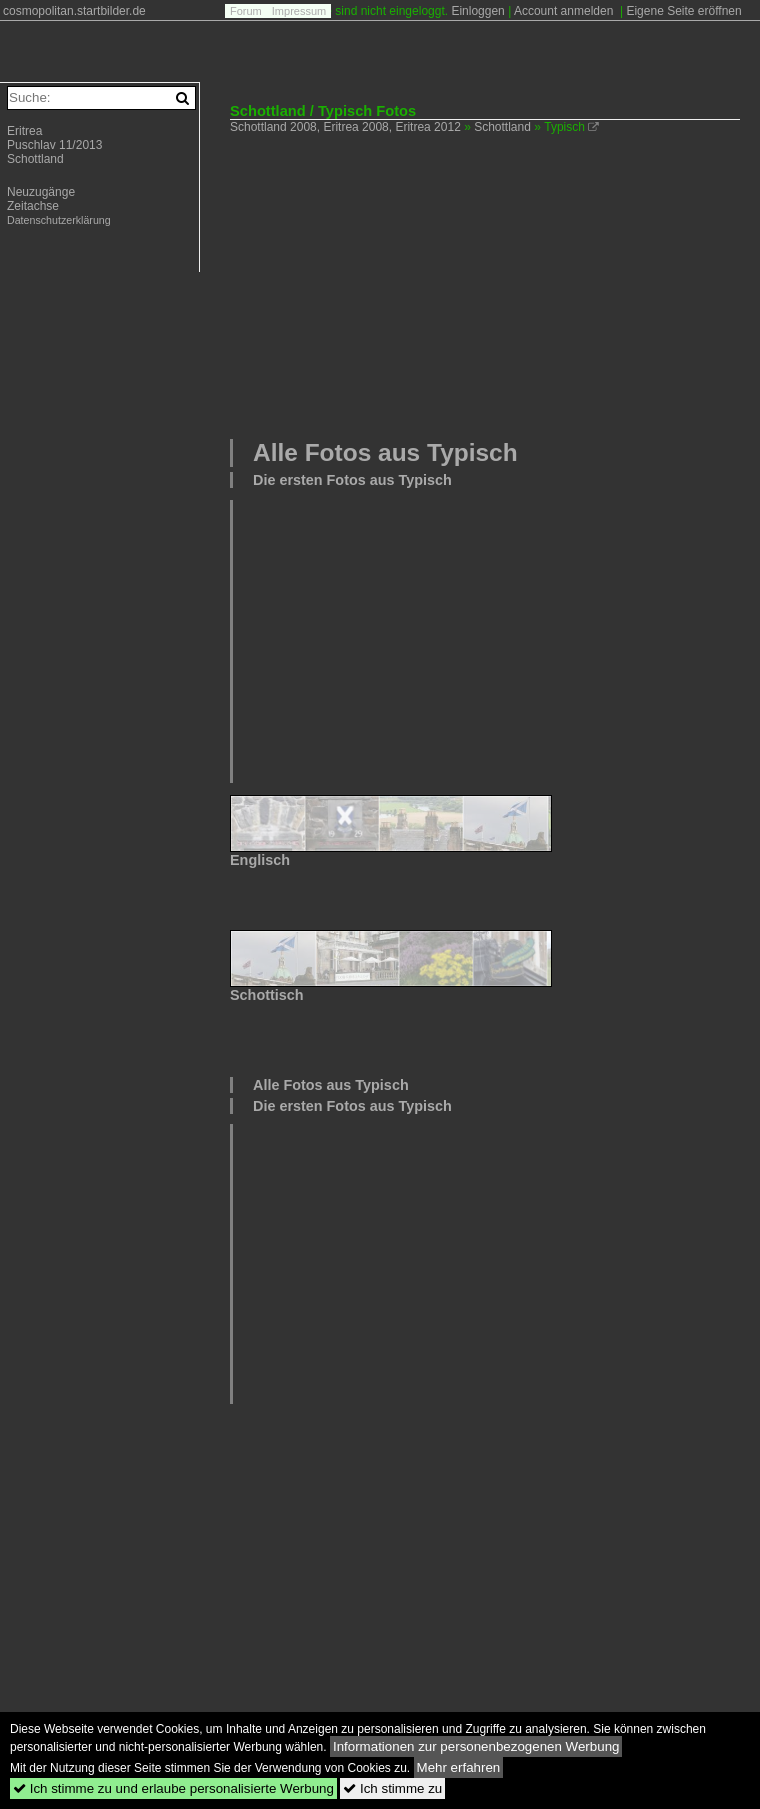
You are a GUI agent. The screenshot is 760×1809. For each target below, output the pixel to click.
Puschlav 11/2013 (54, 145)
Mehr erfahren (459, 1767)
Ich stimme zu (392, 1788)
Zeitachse (33, 206)
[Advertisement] (495, 284)
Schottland (502, 127)
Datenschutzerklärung (59, 220)
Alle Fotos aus (385, 452)
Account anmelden (563, 11)
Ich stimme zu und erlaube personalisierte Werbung (173, 1788)
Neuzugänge (41, 192)
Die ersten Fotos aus (352, 480)
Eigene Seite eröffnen (683, 11)
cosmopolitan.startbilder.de (74, 11)
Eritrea (24, 131)
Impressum (299, 11)
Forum (246, 11)
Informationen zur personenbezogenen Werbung (476, 1746)
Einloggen (477, 11)
